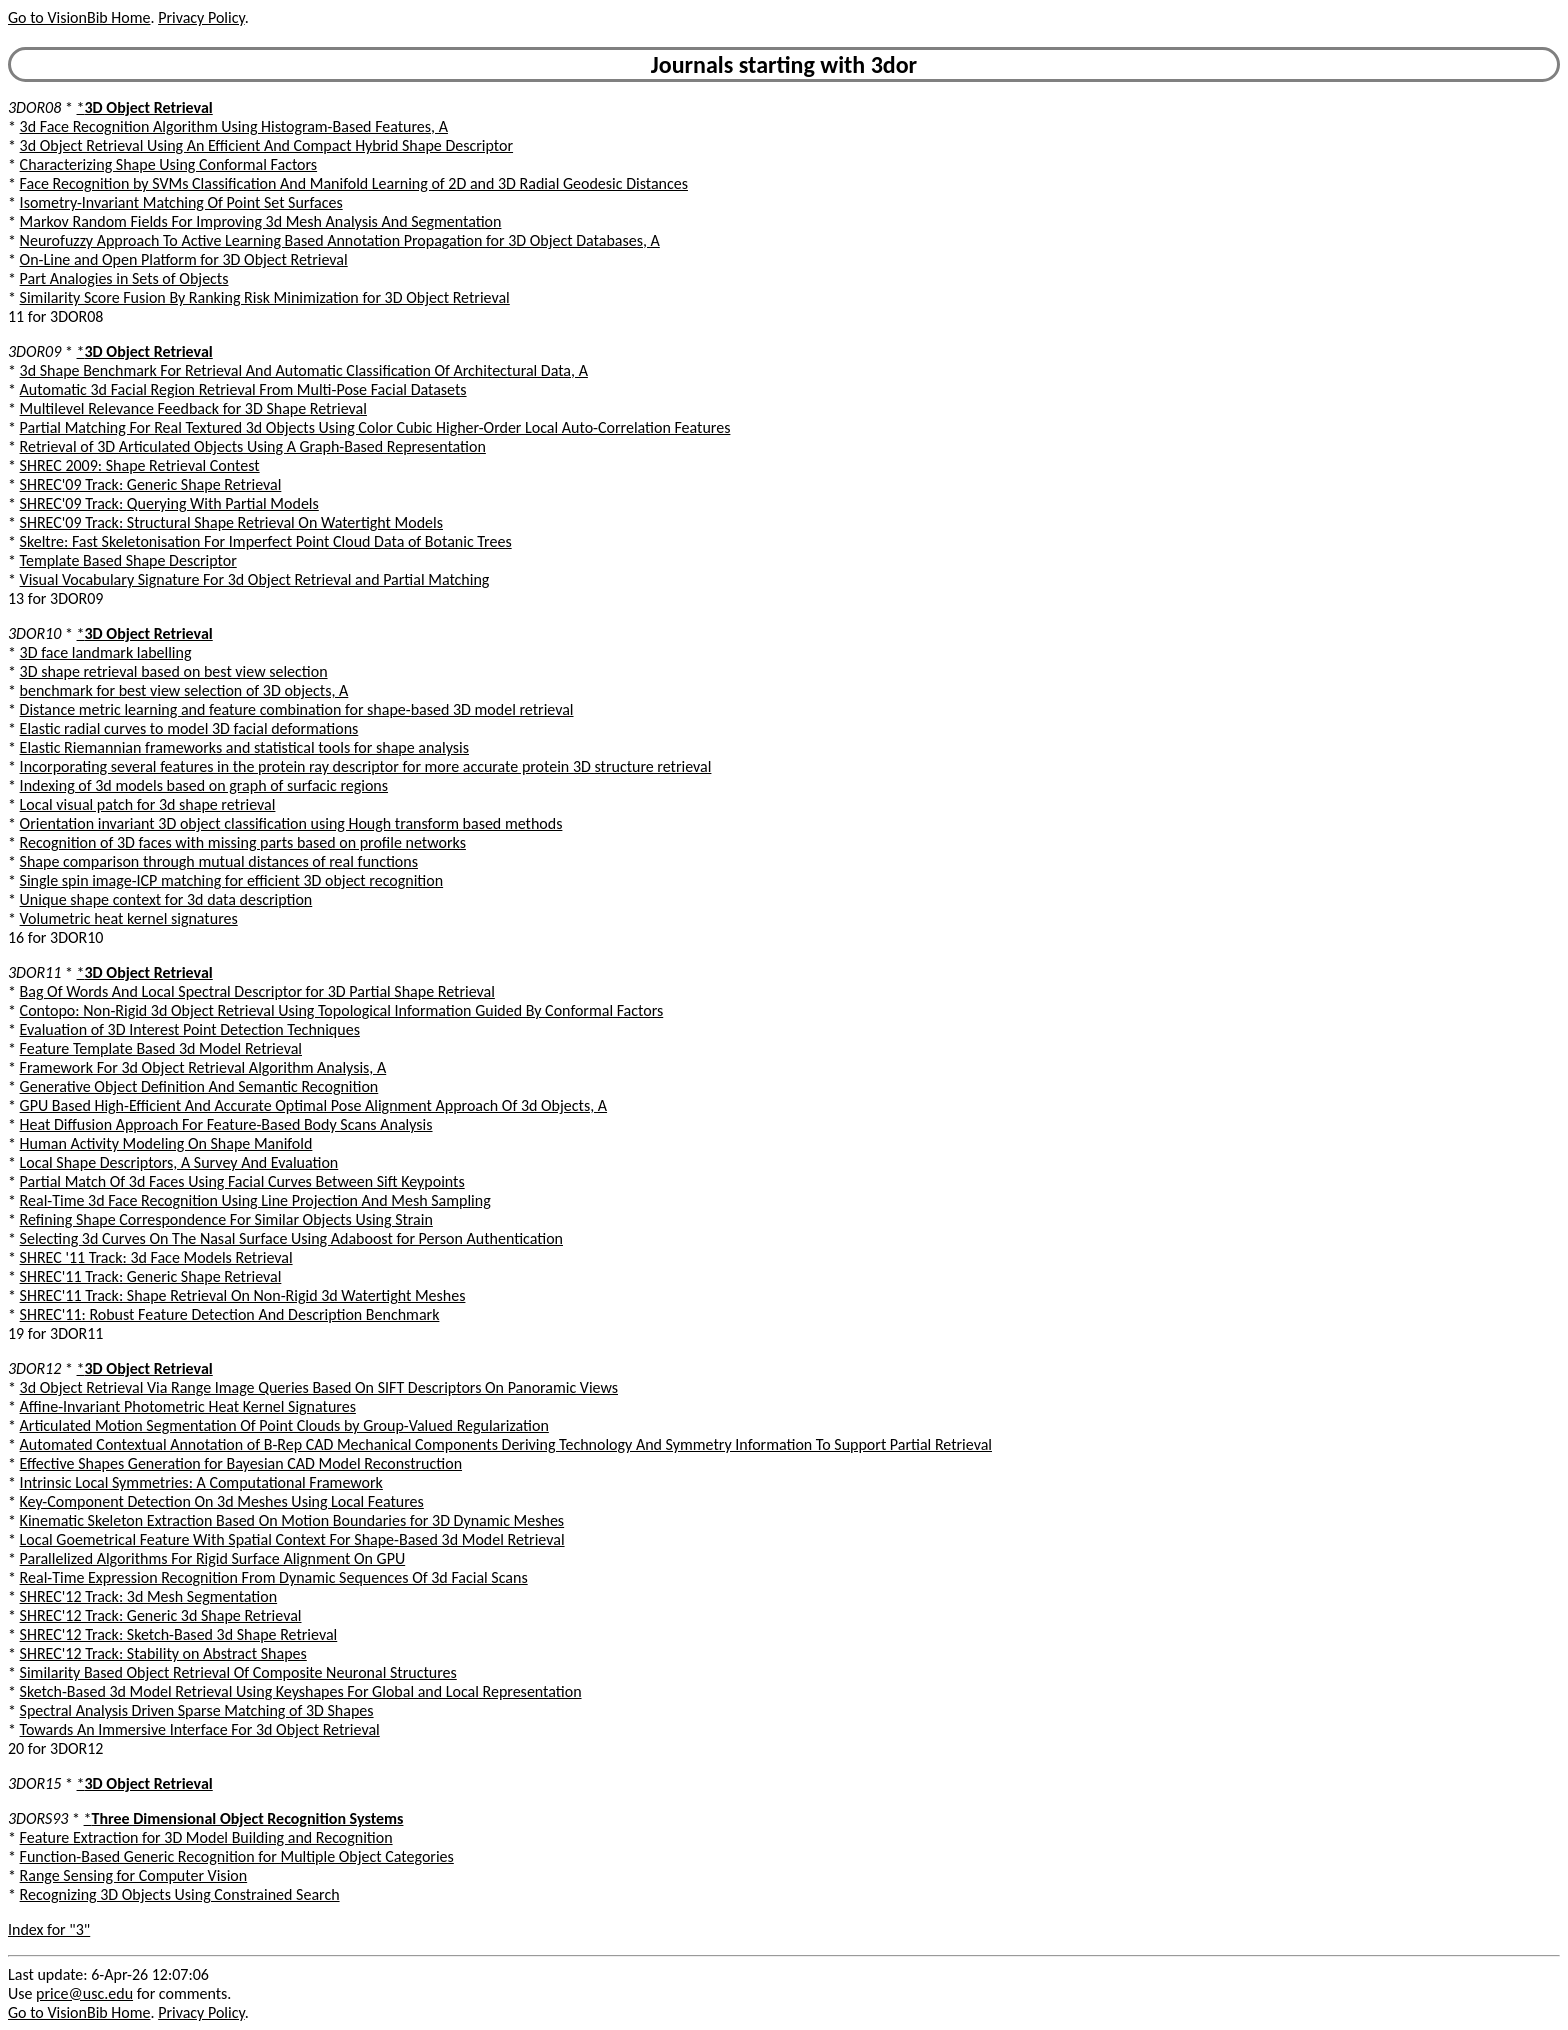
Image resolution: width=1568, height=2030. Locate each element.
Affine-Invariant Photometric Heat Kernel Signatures (188, 1406)
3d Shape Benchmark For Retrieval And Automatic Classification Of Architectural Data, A (304, 370)
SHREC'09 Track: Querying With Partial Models (169, 503)
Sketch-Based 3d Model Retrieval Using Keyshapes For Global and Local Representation (301, 1691)
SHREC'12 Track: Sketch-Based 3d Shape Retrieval (179, 1634)
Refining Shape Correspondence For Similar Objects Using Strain (226, 1219)
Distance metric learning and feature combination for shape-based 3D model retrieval (297, 709)
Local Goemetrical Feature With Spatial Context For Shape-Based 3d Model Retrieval (292, 1539)
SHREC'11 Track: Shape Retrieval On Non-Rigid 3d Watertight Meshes (243, 1295)
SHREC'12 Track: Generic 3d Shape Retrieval (161, 1615)
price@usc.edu (84, 1993)
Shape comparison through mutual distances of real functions (219, 861)
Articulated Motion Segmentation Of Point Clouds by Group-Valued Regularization (284, 1425)
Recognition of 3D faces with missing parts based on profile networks (243, 842)
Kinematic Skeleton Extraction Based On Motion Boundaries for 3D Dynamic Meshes (292, 1520)
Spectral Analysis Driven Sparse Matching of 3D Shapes (197, 1710)
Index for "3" (49, 1929)
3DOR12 (34, 1368)
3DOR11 (34, 972)
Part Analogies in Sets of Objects (124, 278)
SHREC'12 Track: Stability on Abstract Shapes (163, 1653)
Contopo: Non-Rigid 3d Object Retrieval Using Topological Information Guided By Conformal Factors (342, 1010)
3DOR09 (34, 351)
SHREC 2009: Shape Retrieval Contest (140, 465)
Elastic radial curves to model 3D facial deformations (189, 728)
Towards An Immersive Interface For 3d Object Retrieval (200, 1729)
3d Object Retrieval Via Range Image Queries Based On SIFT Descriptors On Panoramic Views (319, 1387)
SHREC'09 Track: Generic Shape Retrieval (151, 484)
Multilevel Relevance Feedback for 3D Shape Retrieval (193, 408)
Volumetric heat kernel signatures (129, 918)
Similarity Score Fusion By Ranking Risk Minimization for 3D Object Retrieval (265, 297)
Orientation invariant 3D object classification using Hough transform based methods (291, 823)
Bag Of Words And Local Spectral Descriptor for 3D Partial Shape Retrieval (257, 991)
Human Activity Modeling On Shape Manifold (166, 1143)
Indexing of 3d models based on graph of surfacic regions (204, 785)
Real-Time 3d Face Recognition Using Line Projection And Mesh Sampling (255, 1200)
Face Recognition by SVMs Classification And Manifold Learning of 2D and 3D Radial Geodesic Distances (354, 183)
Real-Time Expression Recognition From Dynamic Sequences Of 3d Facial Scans (274, 1577)
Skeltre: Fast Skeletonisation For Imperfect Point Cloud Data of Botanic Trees (266, 541)
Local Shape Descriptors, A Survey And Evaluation (179, 1162)
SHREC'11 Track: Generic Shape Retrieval (151, 1276)
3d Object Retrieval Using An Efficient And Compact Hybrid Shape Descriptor (266, 145)
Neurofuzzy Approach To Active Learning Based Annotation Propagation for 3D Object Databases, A (340, 240)
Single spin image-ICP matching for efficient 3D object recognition (232, 880)
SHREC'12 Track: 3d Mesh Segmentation (149, 1596)
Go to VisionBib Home (79, 17)
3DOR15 (34, 1783)
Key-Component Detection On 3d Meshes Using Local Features (222, 1501)
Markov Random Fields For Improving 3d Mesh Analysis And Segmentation (261, 221)
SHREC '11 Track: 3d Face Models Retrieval (156, 1257)
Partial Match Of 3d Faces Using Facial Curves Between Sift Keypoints (242, 1181)
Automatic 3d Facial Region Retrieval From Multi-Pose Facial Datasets (243, 389)
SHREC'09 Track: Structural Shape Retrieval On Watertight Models (231, 522)
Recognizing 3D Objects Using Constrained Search (180, 1894)
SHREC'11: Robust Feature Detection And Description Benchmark (230, 1314)
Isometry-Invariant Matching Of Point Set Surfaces (181, 202)
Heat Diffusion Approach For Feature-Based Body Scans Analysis (226, 1124)
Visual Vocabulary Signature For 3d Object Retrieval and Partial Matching (255, 579)
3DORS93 (38, 1818)
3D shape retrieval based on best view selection (174, 671)
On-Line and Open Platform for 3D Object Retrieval (184, 259)
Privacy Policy (201, 17)
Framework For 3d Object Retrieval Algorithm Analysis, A (203, 1067)
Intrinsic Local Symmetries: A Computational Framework (201, 1482)
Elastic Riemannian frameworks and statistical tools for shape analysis (244, 747)
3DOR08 (34, 107)
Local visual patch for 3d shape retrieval (148, 804)
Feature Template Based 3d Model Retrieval (161, 1048)
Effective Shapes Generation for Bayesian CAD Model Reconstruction (241, 1463)
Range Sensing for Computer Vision (134, 1875)
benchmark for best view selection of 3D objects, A (184, 690)
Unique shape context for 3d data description (166, 899)
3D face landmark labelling (106, 652)
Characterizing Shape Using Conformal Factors (169, 164)
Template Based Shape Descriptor (128, 560)
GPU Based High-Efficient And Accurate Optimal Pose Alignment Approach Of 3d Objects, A (313, 1105)
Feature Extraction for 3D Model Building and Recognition (206, 1837)
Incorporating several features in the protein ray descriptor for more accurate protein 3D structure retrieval (366, 766)
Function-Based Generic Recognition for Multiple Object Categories (237, 1856)
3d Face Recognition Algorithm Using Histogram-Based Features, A (234, 126)
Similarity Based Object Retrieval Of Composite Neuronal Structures (238, 1672)
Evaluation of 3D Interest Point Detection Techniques (190, 1029)
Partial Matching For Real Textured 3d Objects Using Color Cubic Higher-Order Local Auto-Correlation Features (375, 427)
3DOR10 (34, 633)
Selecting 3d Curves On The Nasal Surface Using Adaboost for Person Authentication (291, 1238)
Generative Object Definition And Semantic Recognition (199, 1086)
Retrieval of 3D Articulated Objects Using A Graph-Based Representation (253, 446)
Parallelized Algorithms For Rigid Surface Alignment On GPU (213, 1558)
